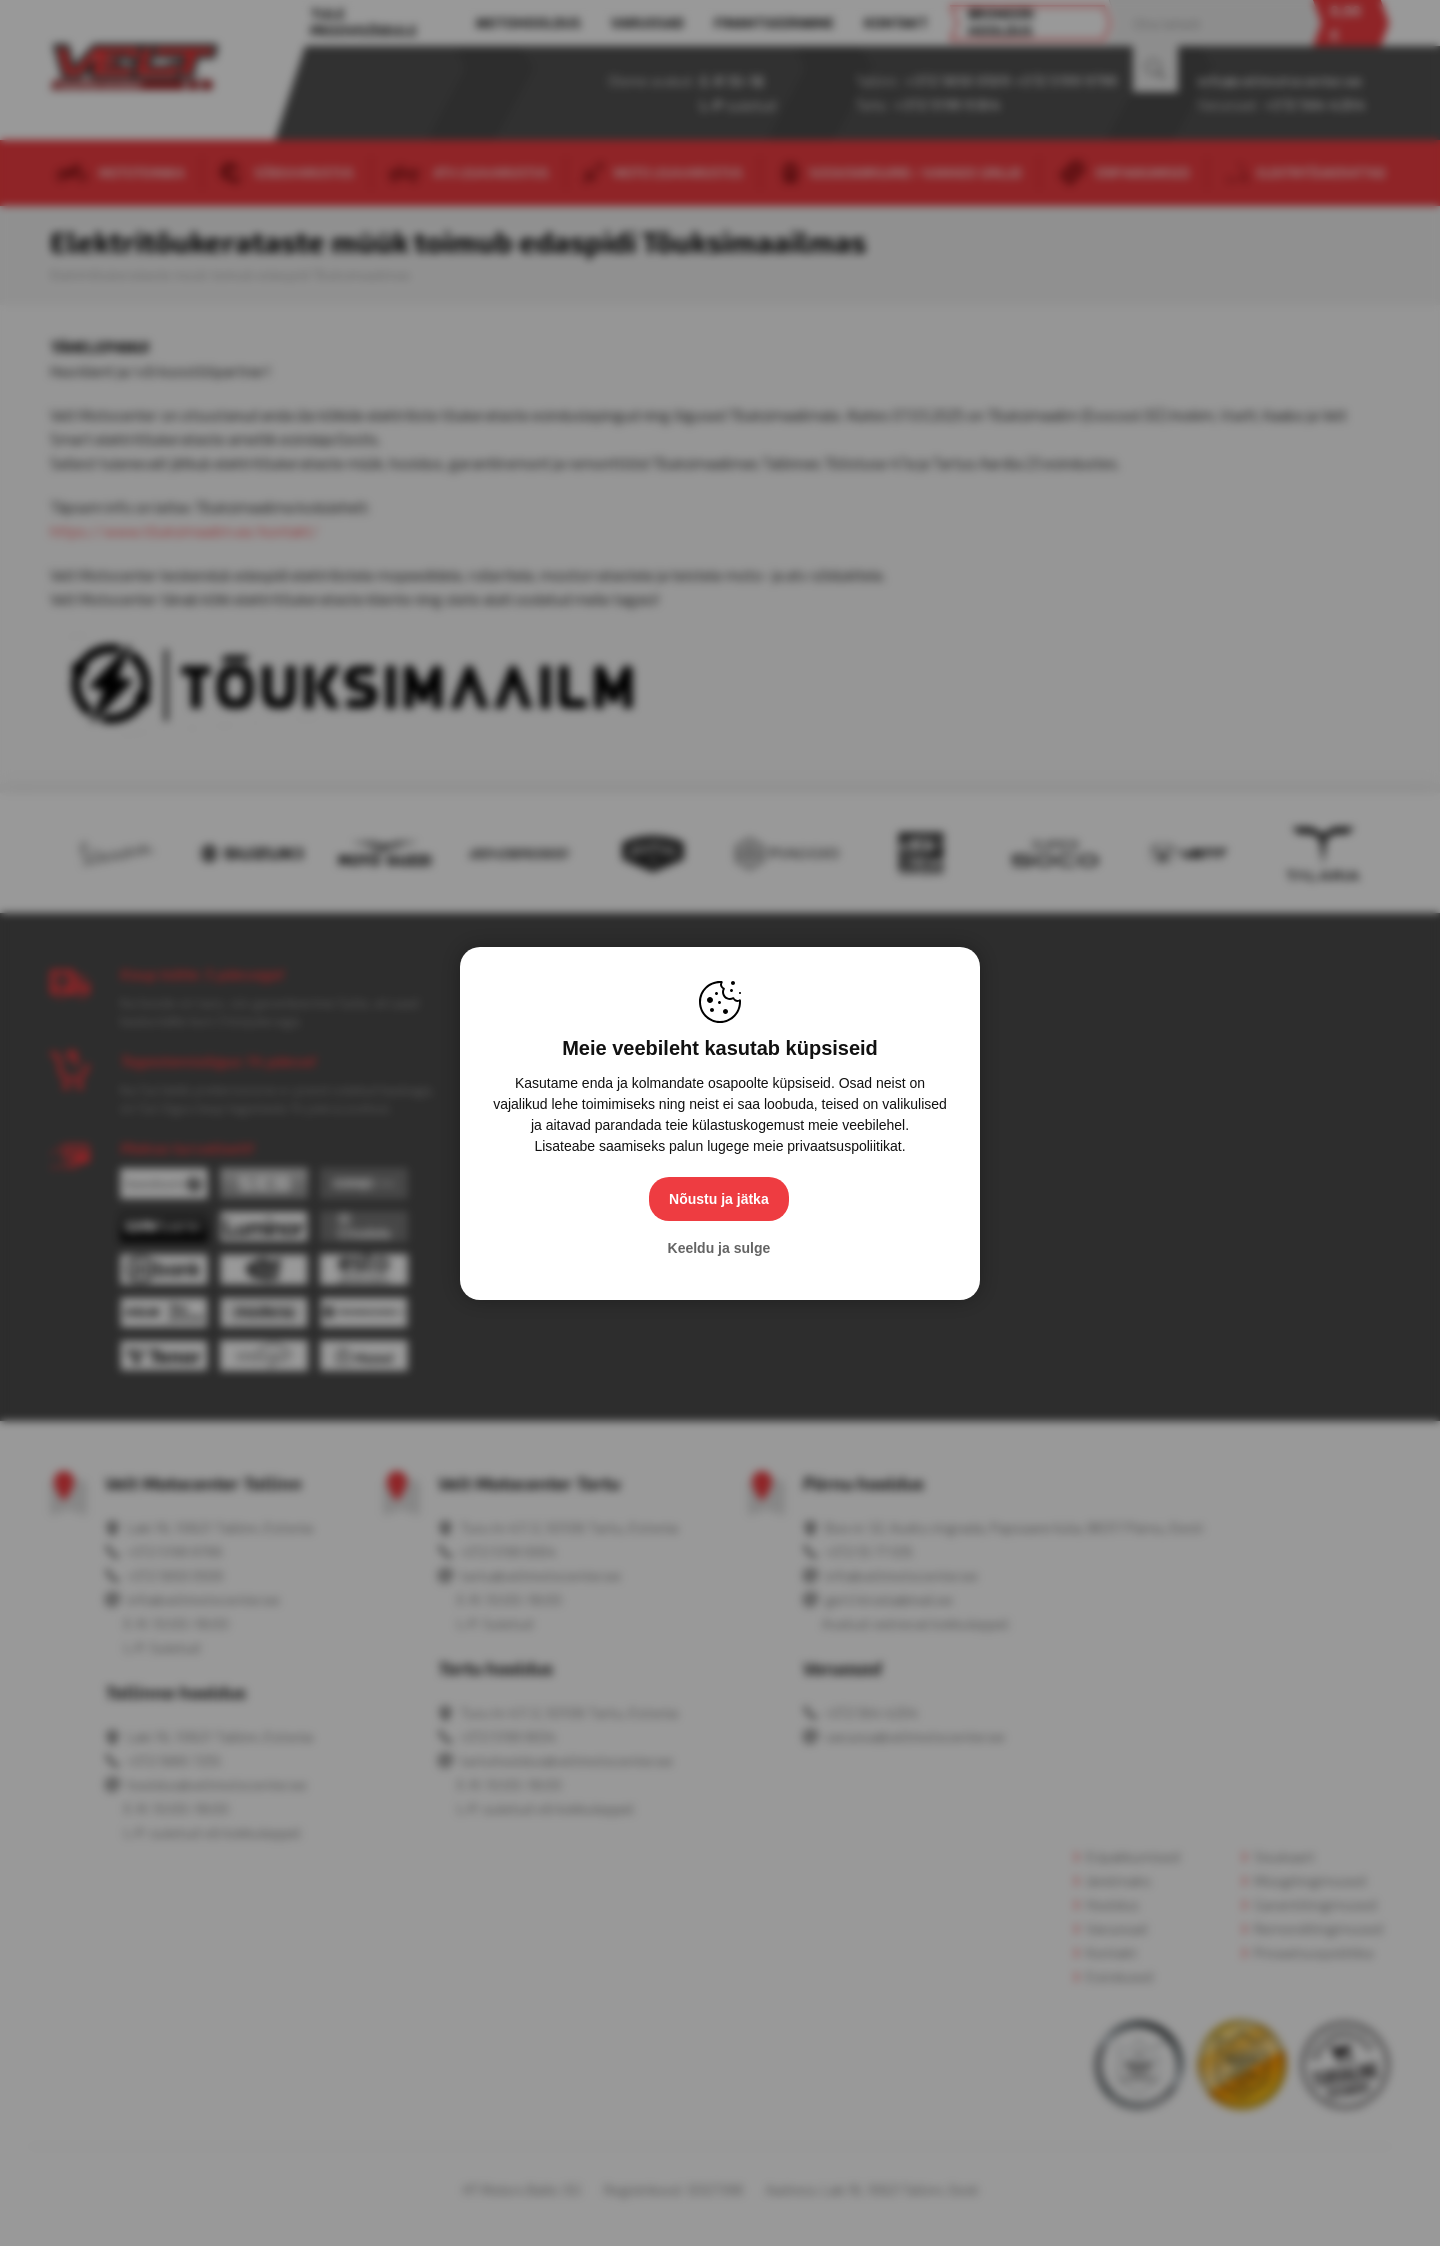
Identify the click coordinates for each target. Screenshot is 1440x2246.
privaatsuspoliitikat (844, 1146)
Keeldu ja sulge (720, 1248)
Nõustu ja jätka (720, 1199)
